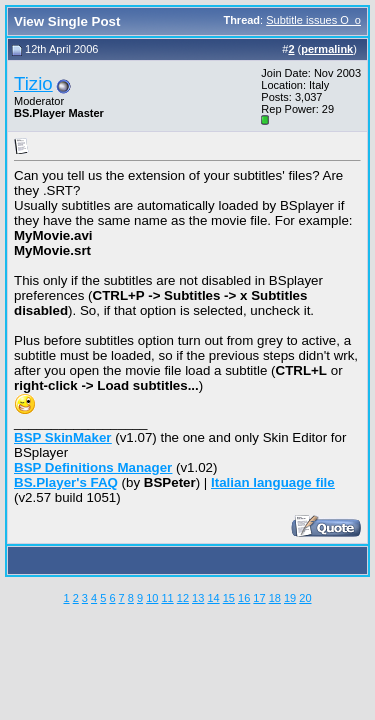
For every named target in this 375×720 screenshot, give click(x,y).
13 (198, 598)
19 (290, 598)
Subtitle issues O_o (313, 20)
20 (305, 598)
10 (152, 598)
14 (213, 598)
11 (167, 598)
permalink (327, 49)
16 (244, 598)
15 (229, 598)
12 (183, 598)
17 (259, 598)
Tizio (33, 83)
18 (275, 598)
